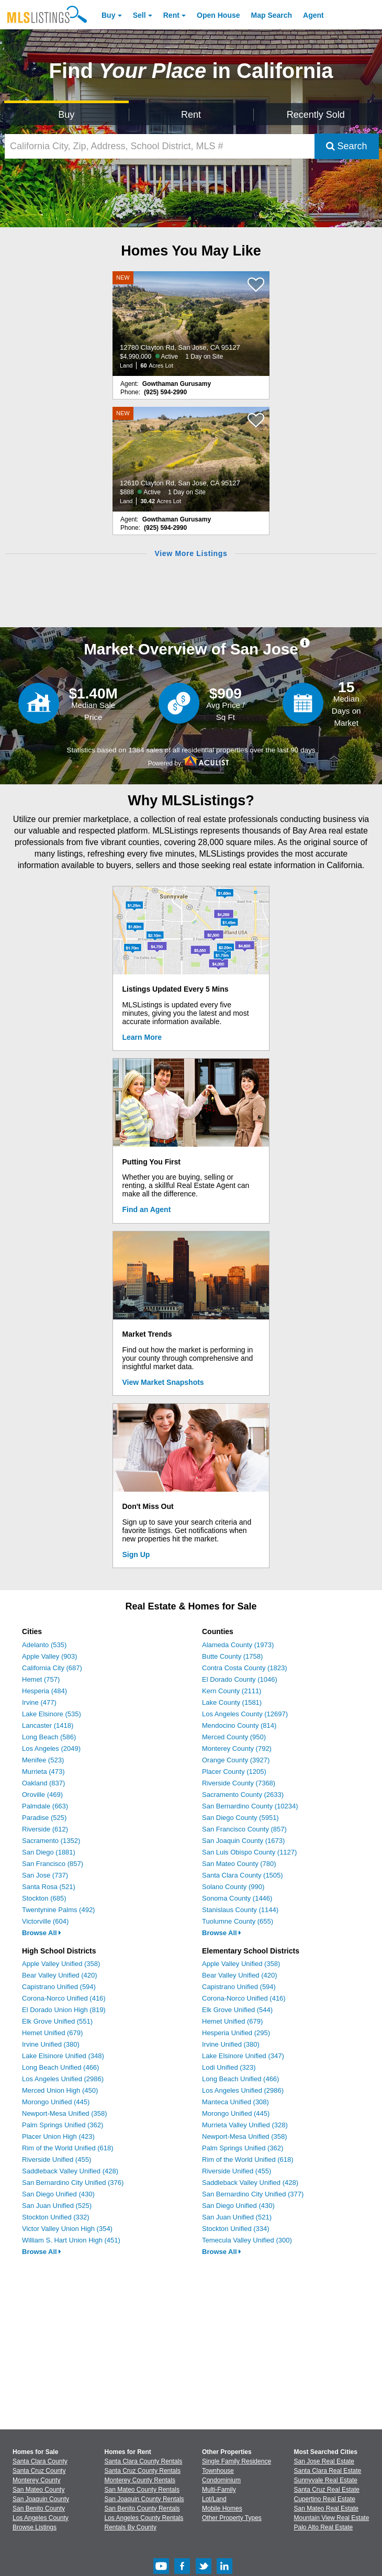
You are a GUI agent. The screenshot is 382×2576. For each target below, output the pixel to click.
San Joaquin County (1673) (243, 1841)
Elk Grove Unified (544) (237, 2010)
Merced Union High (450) (60, 2090)
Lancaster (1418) (47, 1725)
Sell (139, 15)
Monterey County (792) (237, 1748)
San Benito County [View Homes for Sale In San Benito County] (39, 2508)
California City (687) (52, 1668)
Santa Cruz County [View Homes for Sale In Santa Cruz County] (39, 2470)
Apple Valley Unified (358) (61, 1964)
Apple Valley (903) (49, 1656)
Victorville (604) (45, 1921)
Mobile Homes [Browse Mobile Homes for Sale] (222, 2508)
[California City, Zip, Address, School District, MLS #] (159, 146)
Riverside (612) (45, 1829)
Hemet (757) (41, 1679)
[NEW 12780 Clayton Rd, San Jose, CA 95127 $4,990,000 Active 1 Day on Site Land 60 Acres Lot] (191, 323)
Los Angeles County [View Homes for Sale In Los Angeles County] (41, 2518)
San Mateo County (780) (239, 1864)
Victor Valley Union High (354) (67, 2229)
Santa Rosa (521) (48, 1887)
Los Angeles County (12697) (245, 1714)
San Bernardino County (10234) (250, 1806)
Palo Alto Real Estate (323, 2527)
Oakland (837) (43, 1783)
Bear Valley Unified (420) (59, 1975)
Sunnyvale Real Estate (325, 2480)
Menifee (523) (43, 1760)
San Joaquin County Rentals (144, 2499)
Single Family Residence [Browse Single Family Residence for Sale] (236, 2461)
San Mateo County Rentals (142, 2489)
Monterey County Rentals (140, 2480)
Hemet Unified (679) (52, 2033)
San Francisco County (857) (244, 1829)
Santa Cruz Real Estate (326, 2489)
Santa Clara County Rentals (144, 2461)
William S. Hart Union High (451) (71, 2240)
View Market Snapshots (163, 1382)
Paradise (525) (44, 1818)
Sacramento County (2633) (243, 1794)
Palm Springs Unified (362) (62, 2125)
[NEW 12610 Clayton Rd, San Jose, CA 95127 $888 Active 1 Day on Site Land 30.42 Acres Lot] (191, 459)
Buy (108, 15)
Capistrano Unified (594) (59, 1987)
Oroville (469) (42, 1794)
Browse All (41, 1933)
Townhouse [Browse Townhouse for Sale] (218, 2470)
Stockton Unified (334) (235, 2229)
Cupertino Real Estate (324, 2499)
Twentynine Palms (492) (58, 1910)
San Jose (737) (45, 1875)
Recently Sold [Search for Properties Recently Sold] (316, 114)
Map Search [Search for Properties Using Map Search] (272, 15)
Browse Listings (35, 2527)
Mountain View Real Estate (331, 2518)
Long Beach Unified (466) (60, 2067)
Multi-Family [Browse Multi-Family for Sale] (219, 2489)
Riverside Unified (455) (56, 2159)
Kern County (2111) (231, 1691)
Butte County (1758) (232, 1656)
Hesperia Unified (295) (236, 2033)
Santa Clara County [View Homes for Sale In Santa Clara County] (40, 2461)
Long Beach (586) (49, 1737)
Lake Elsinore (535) (51, 1714)
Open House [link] (218, 15)
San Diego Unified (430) (58, 2194)
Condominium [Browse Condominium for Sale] (221, 2480)
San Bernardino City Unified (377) (253, 2194)
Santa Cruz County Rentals (143, 2470)
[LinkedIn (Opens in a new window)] (224, 2571)
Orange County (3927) (235, 1760)
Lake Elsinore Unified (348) (63, 2056)
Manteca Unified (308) (235, 2102)
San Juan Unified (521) (237, 2217)
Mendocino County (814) (239, 1725)
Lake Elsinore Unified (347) (243, 2056)
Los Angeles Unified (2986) (63, 2079)
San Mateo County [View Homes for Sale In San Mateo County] (38, 2489)
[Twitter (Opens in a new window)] (203, 2571)
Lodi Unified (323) (229, 2067)
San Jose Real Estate (324, 2461)
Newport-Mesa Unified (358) (64, 2113)
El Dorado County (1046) (239, 1679)
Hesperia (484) (44, 1691)
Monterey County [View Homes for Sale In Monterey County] (36, 2480)
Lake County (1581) (232, 1702)
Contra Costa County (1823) (244, 1668)
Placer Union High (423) (58, 2136)
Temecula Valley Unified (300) (247, 2240)
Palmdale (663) (45, 1806)
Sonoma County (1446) (237, 1898)
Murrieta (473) (43, 1771)
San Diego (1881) (48, 1852)
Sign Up (136, 1554)
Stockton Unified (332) (55, 2217)
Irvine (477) (39, 1702)
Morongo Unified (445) (55, 2102)
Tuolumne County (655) (237, 1921)
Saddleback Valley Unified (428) (70, 2171)
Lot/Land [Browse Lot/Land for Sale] (214, 2499)
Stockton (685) (44, 1898)
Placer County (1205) (234, 1771)
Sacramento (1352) (51, 1841)
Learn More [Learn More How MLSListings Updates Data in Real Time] (142, 1037)
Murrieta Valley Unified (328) (245, 2125)
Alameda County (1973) (238, 1645)
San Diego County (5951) (240, 1818)
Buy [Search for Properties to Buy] (66, 114)
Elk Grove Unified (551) (57, 2021)
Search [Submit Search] (346, 146)
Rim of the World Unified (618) (68, 2148)
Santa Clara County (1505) (242, 1875)
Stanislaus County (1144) (240, 1910)
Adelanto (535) (44, 1645)
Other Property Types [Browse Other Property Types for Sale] (232, 2518)
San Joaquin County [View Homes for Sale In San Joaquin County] (41, 2499)
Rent (171, 15)
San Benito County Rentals (142, 2508)
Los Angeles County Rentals (144, 2518)
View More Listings (190, 553)
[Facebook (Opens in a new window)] (182, 2571)
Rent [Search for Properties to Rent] (191, 114)
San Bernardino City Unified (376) (72, 2182)
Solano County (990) (233, 1887)
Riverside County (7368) (238, 1783)
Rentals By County (130, 2527)
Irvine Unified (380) (51, 2044)
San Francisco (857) (52, 1864)
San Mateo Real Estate (326, 2508)
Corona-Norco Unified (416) (64, 1998)
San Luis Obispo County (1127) (249, 1852)
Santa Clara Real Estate (328, 2470)
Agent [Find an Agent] (313, 15)
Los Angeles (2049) (51, 1748)
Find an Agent (146, 1209)
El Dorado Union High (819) (64, 2010)
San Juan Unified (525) (57, 2205)
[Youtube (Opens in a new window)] (161, 2571)
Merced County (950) (234, 1737)
